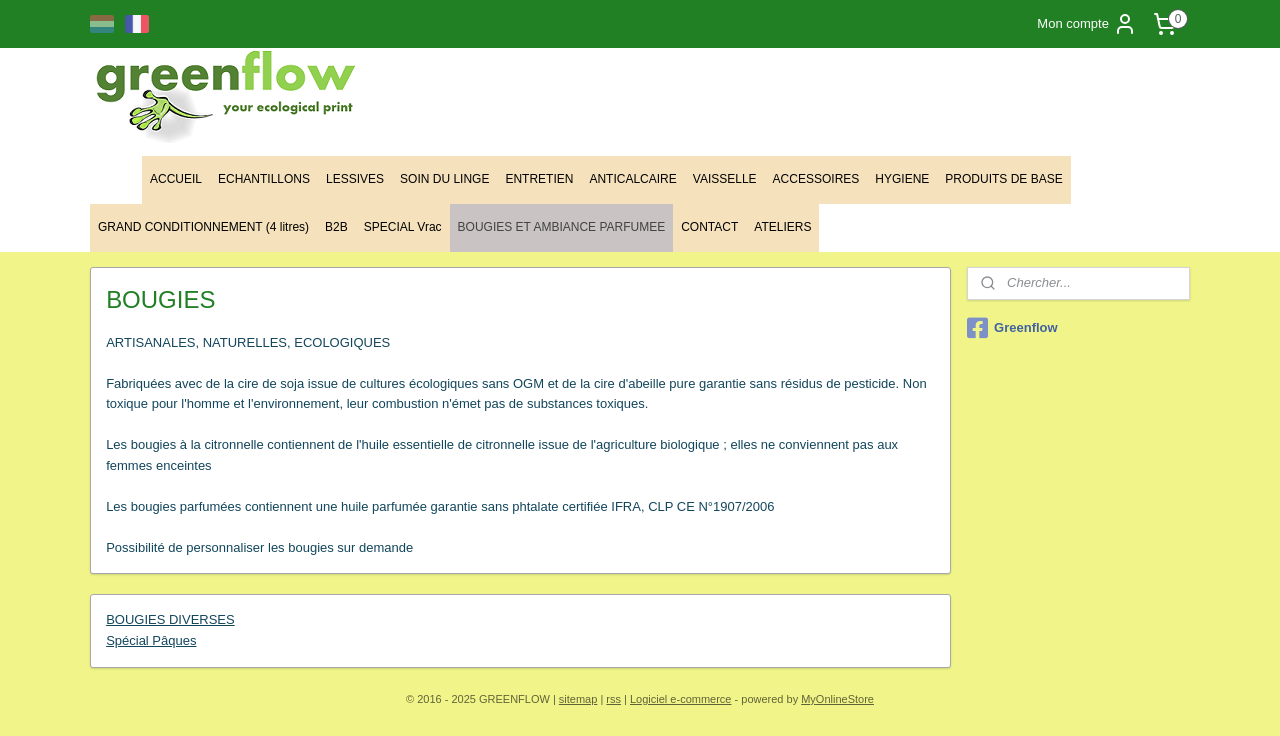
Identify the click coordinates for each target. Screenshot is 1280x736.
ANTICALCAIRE (632, 179)
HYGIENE (902, 179)
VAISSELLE (725, 179)
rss (613, 699)
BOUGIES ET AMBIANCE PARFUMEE (562, 227)
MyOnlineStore (837, 699)
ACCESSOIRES (816, 179)
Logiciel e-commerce (680, 699)
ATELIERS (782, 227)
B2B (336, 227)
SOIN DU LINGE (444, 179)
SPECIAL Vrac (403, 227)
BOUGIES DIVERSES (170, 619)
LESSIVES (355, 179)
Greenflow (1012, 328)
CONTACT (709, 227)
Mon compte (1087, 24)
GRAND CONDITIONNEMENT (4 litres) (203, 227)
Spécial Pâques (151, 640)
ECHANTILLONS (264, 179)
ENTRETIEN (539, 179)
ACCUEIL (176, 179)
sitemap (578, 699)
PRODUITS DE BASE (1003, 179)
